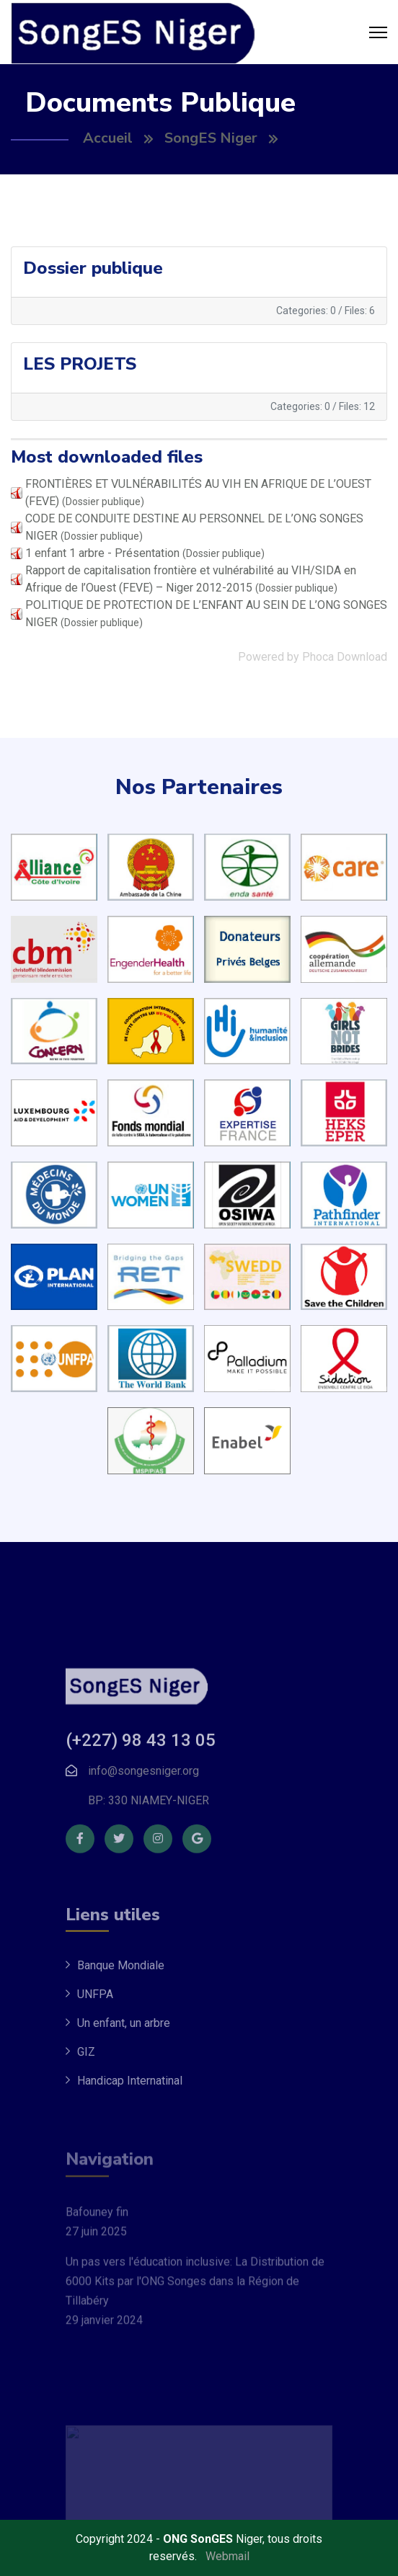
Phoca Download (344, 657)
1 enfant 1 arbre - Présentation (102, 553)
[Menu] (378, 32)
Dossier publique (93, 268)
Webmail (227, 2556)
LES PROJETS (79, 364)
